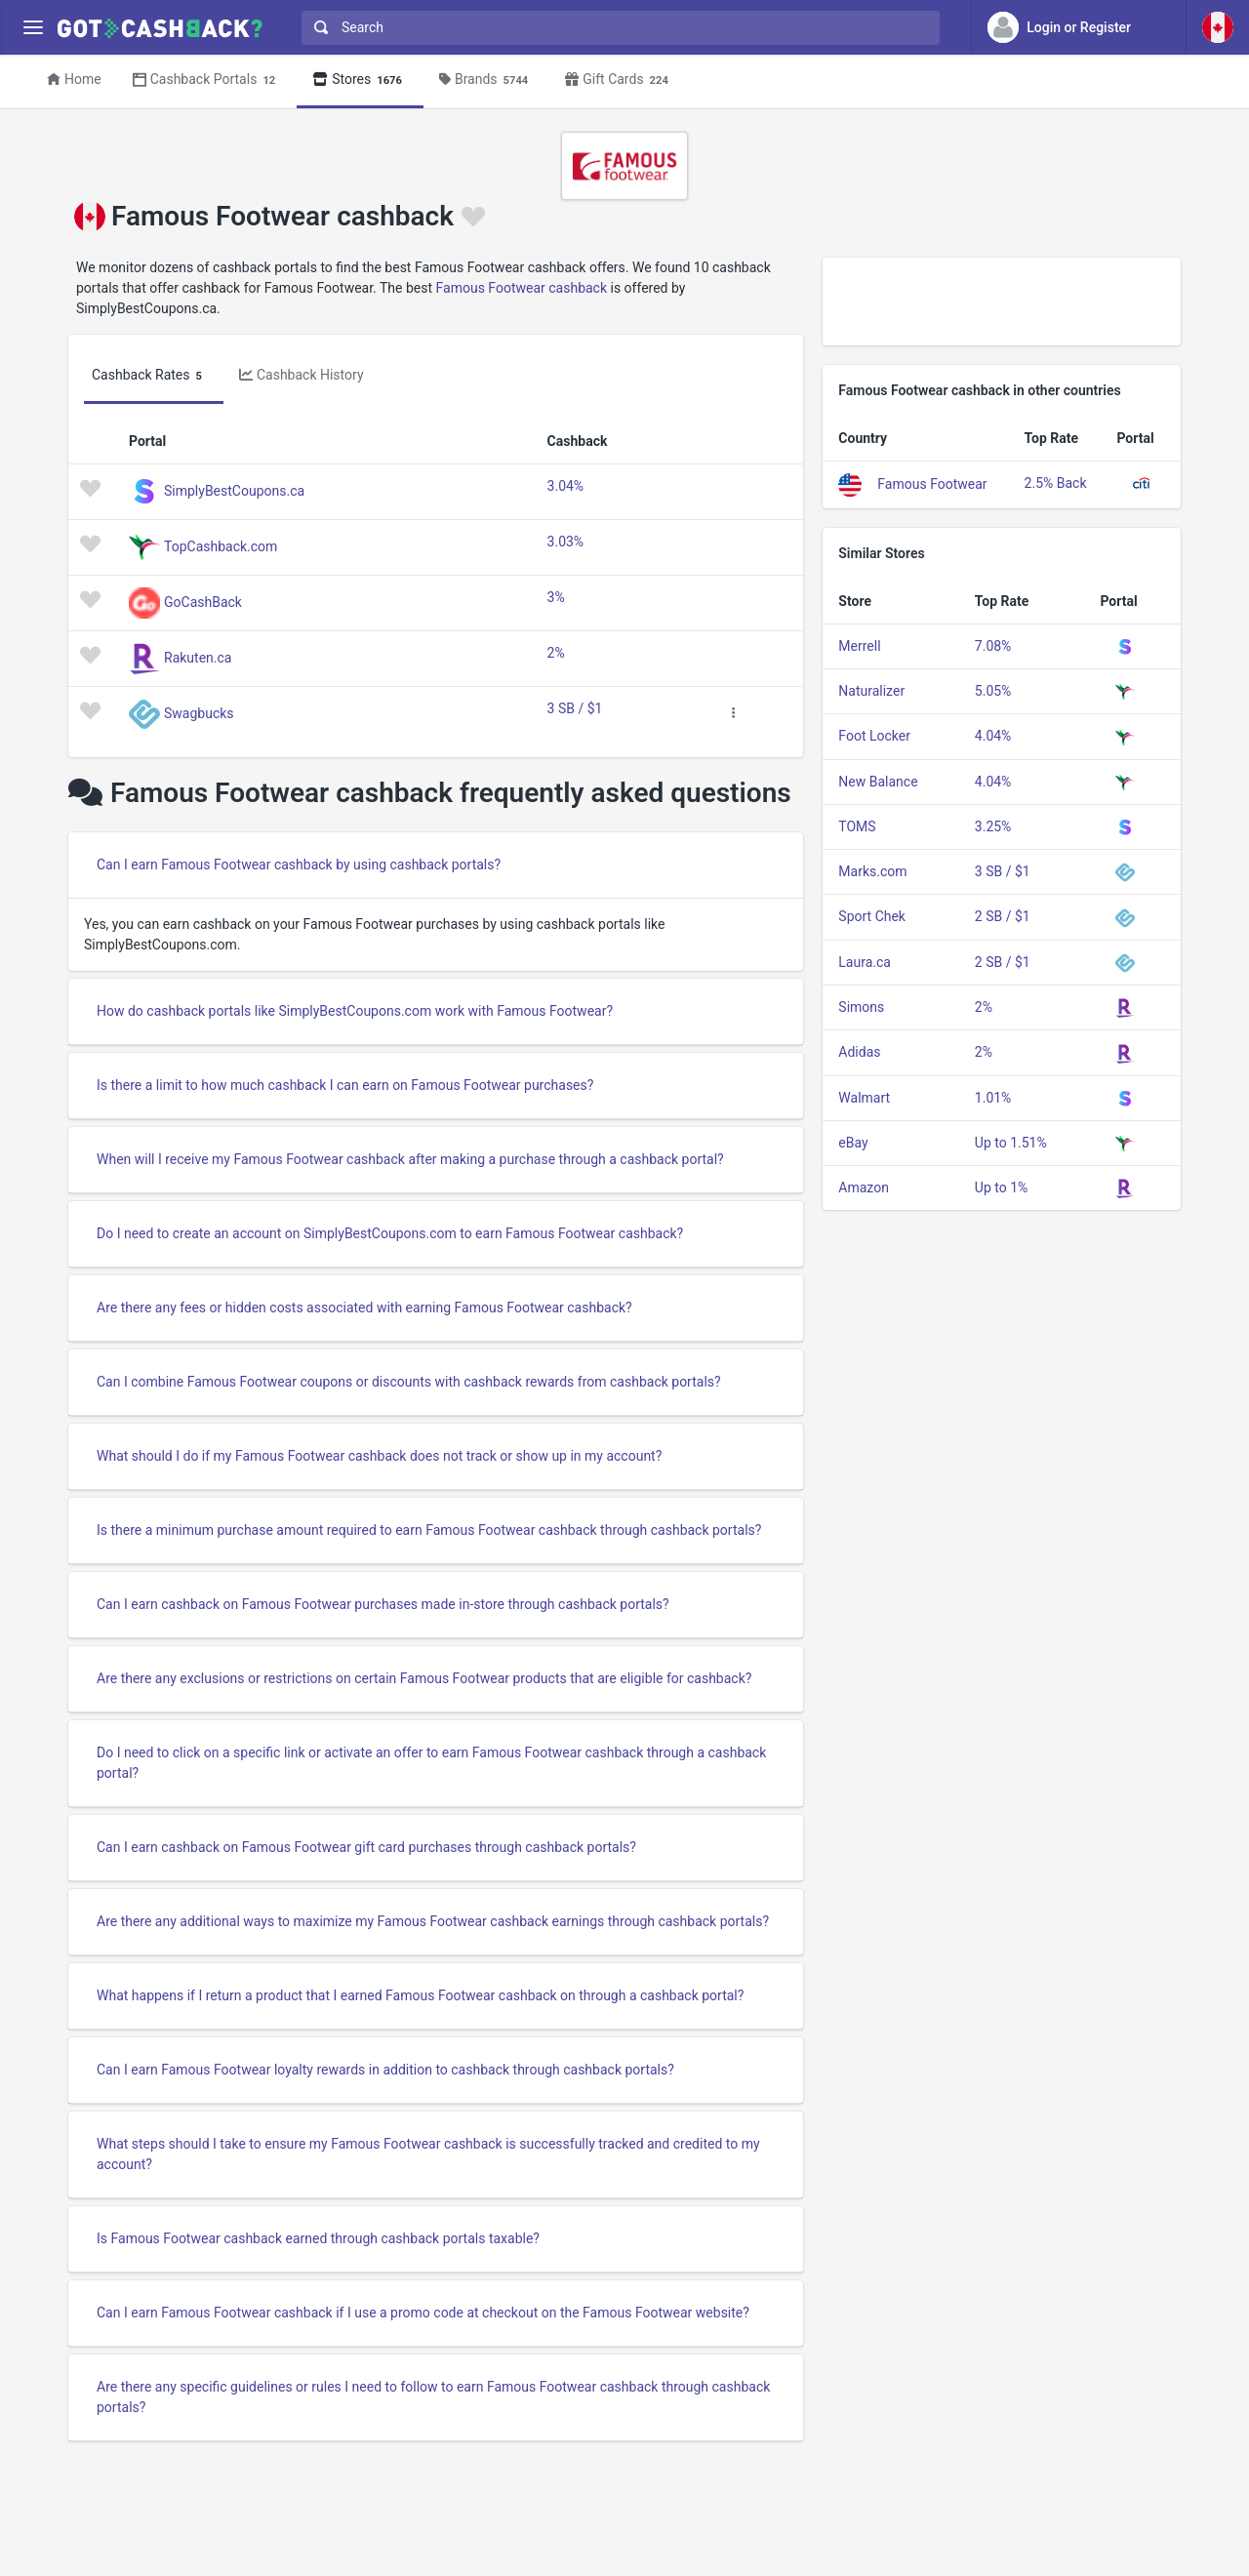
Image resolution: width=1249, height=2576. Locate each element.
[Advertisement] (1002, 301)
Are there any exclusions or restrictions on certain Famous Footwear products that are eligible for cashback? (424, 1678)
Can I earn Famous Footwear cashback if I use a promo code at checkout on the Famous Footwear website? (423, 2312)
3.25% (993, 826)
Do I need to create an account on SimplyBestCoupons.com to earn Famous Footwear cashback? (390, 1233)
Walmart (864, 1098)
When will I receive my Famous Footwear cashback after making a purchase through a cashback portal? (410, 1159)
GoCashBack (203, 601)
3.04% (565, 486)
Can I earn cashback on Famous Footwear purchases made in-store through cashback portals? (383, 1604)
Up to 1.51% (1011, 1142)
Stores (360, 80)
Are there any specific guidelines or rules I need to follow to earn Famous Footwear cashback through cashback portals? (433, 2397)
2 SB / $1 (1002, 916)
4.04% (993, 736)
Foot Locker (874, 736)
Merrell (859, 646)
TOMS (856, 826)
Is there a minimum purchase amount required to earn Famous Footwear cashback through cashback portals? (429, 1530)
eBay (852, 1142)
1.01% (993, 1098)
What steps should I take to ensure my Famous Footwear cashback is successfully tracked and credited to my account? (428, 2154)
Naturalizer (871, 691)
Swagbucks (199, 712)
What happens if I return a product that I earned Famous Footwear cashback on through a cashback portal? (420, 1995)
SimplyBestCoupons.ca (234, 490)
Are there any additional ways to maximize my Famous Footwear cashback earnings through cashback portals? (433, 1921)
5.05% (993, 691)
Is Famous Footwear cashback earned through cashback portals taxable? (318, 2238)
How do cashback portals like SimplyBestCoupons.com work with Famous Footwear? (355, 1011)
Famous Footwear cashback (522, 288)
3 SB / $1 (575, 708)
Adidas (859, 1052)
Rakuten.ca (197, 656)
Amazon (863, 1187)
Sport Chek (872, 916)
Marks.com (872, 871)
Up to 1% (1001, 1187)
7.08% (993, 646)
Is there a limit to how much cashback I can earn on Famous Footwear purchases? (345, 1085)
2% (556, 653)
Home (74, 79)
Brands (486, 80)
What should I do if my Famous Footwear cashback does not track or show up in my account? (379, 1456)
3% (556, 597)
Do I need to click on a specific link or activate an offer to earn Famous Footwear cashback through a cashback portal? (431, 1763)
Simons (861, 1007)
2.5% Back (1056, 483)
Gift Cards (619, 80)
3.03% (565, 541)
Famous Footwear (932, 483)
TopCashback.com (220, 545)
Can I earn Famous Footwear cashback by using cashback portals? (299, 864)
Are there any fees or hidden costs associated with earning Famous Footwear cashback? (364, 1307)
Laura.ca (864, 962)
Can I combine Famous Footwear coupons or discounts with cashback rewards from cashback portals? (409, 1381)
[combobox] (616, 28)
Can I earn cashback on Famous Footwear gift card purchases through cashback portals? (366, 1847)
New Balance (877, 781)
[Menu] (33, 28)
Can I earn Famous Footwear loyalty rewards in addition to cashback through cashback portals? (385, 2069)
